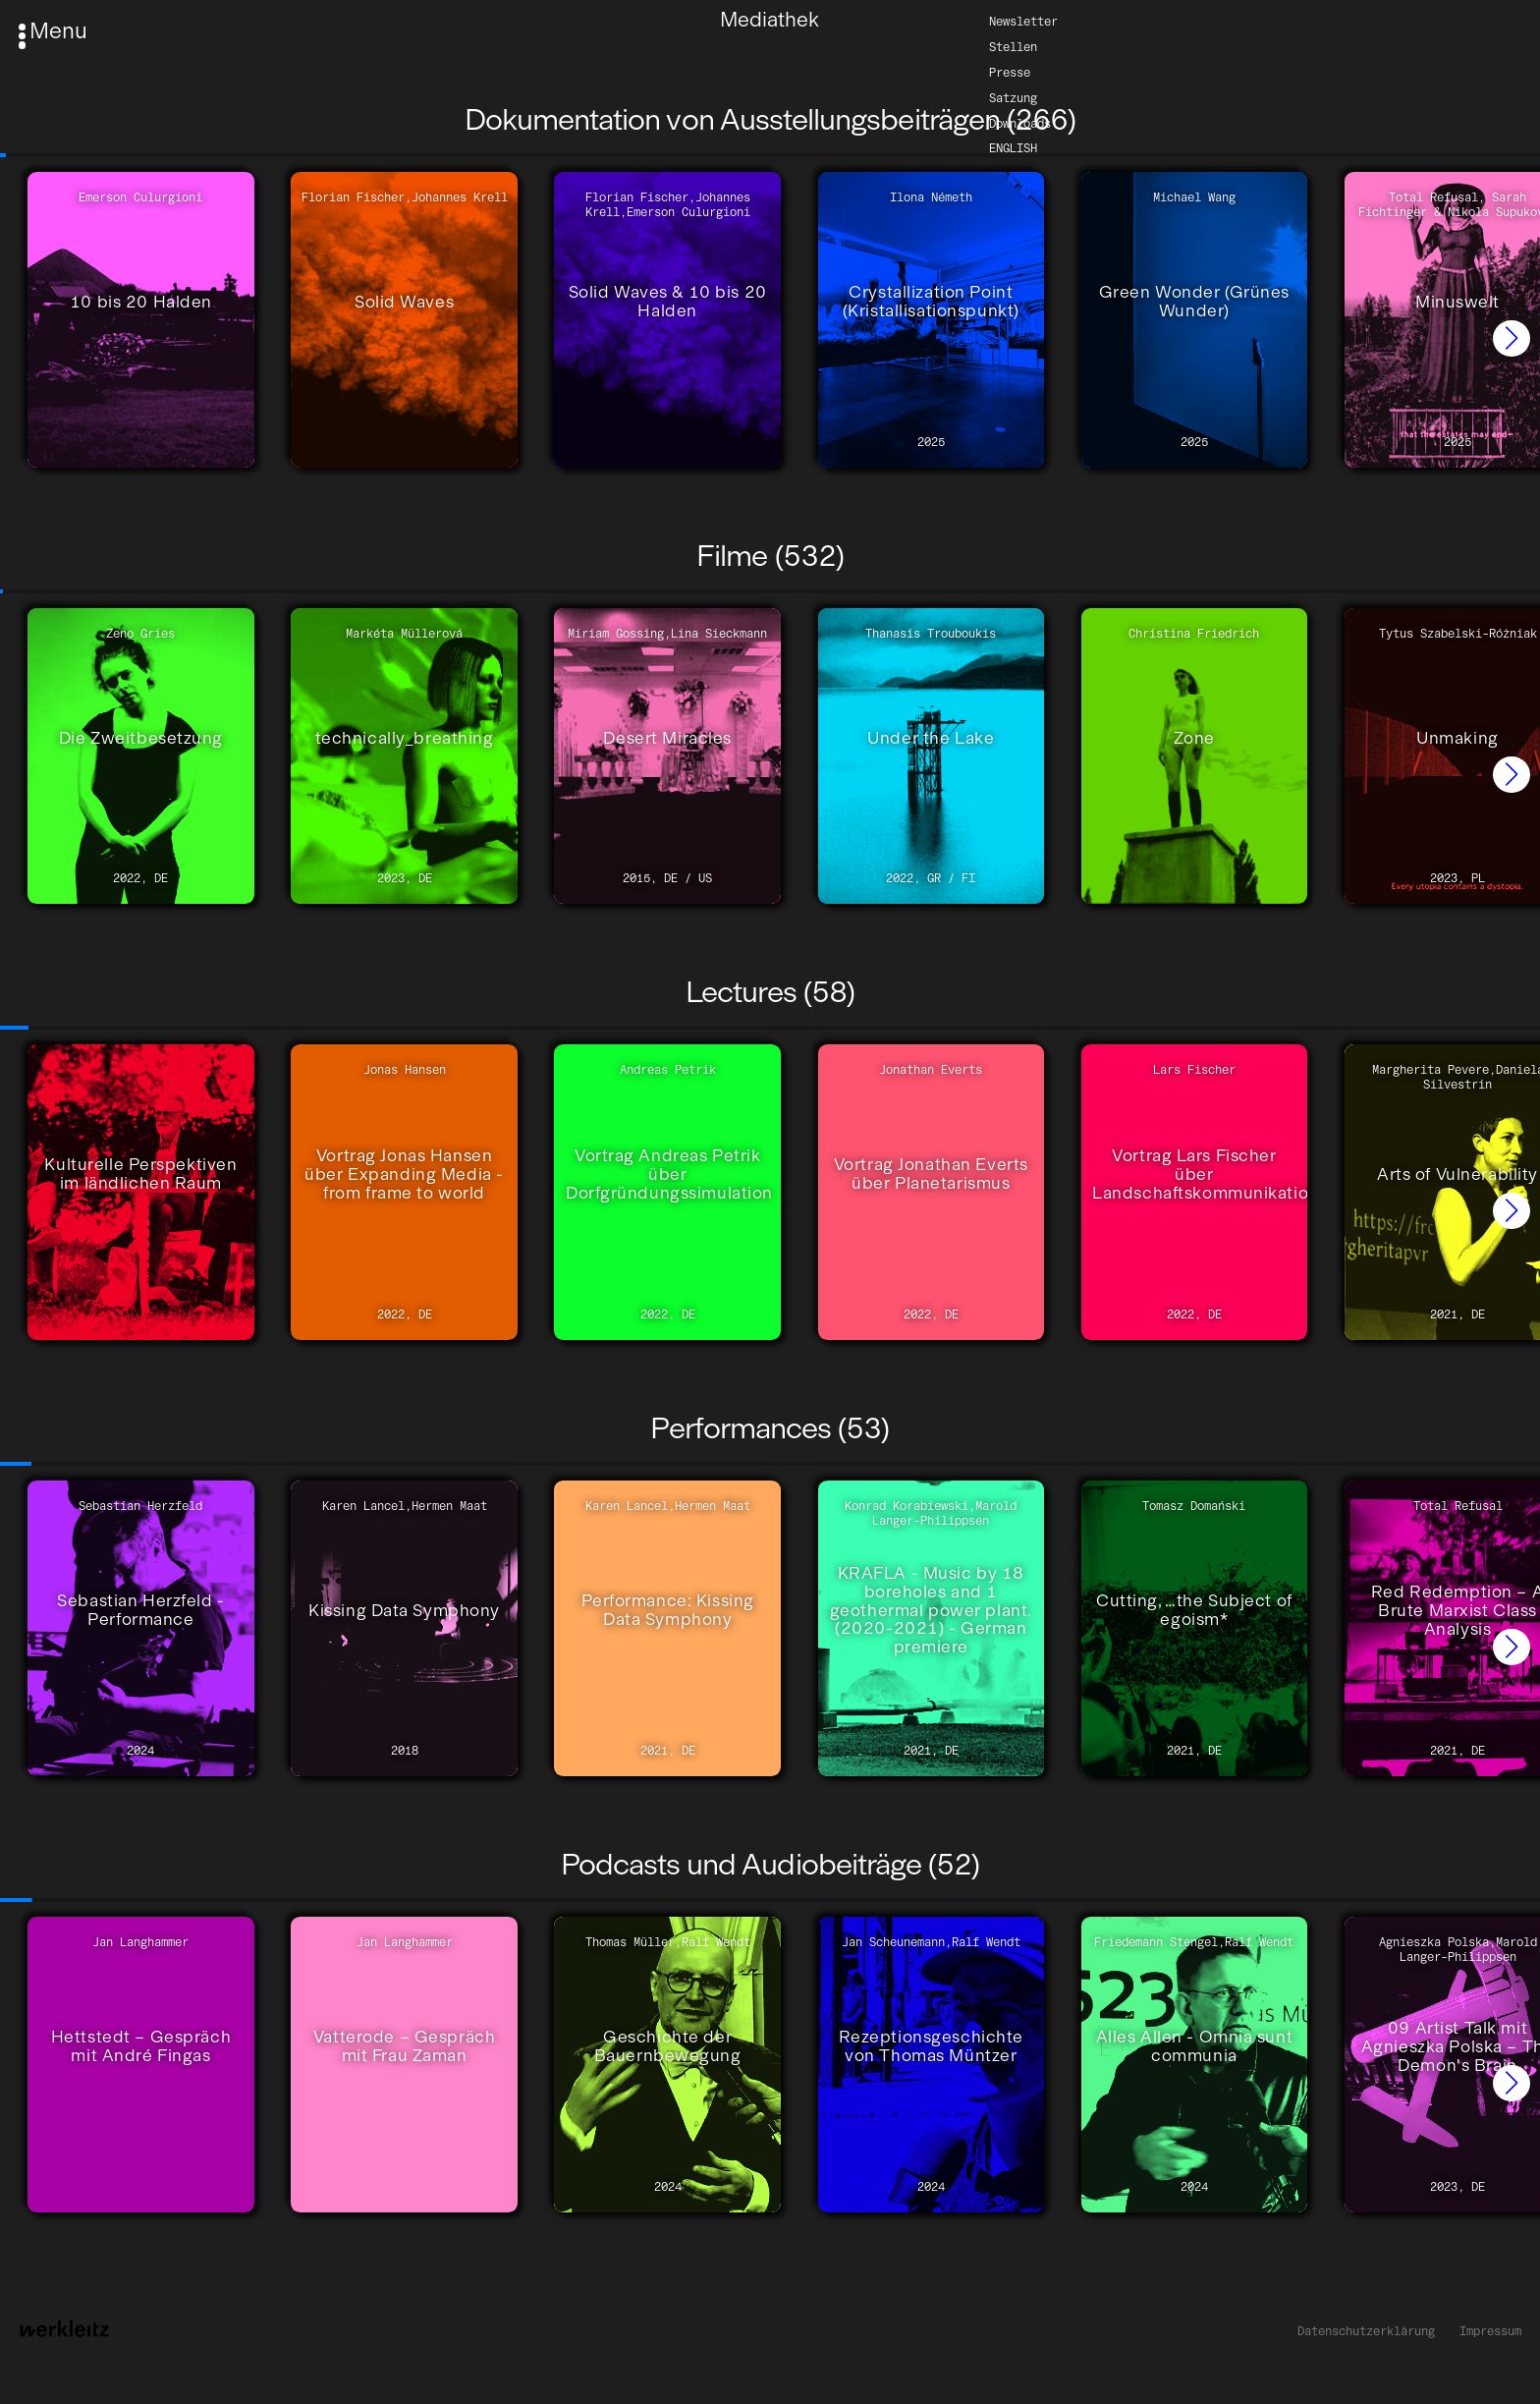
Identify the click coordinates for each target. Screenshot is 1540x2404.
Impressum (1490, 2331)
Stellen (1013, 45)
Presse (1009, 71)
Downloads (1020, 122)
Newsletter (1023, 20)
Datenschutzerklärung (1366, 2331)
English (1013, 147)
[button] (1511, 339)
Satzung (1013, 96)
